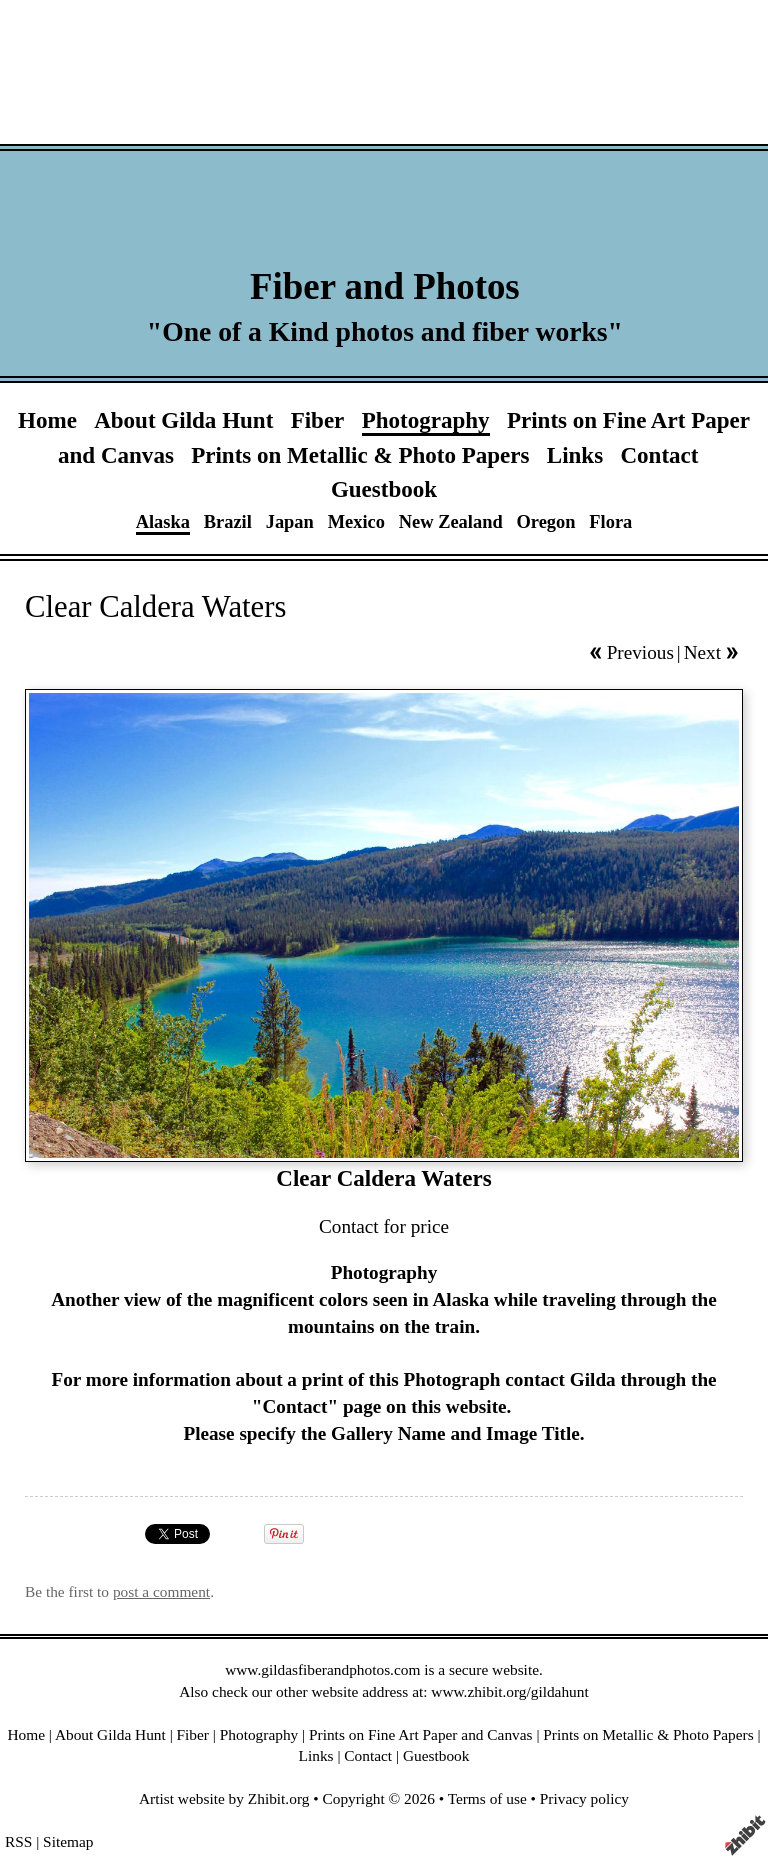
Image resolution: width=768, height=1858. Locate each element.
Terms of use (487, 1798)
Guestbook (384, 489)
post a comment (161, 1591)
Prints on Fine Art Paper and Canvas (421, 1734)
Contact (659, 455)
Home (47, 420)
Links (575, 455)
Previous (640, 652)
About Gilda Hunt (183, 420)
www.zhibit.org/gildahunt (509, 1691)
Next (702, 652)
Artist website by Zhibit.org (224, 1798)
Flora (610, 522)
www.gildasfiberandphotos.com (322, 1669)
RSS (18, 1841)
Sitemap (68, 1841)
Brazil (228, 522)
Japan (290, 522)
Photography (426, 420)
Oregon (545, 522)
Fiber (318, 420)
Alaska (163, 522)
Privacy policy (584, 1798)
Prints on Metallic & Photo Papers (360, 455)
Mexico (356, 522)
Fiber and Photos (385, 286)
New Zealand (451, 522)
